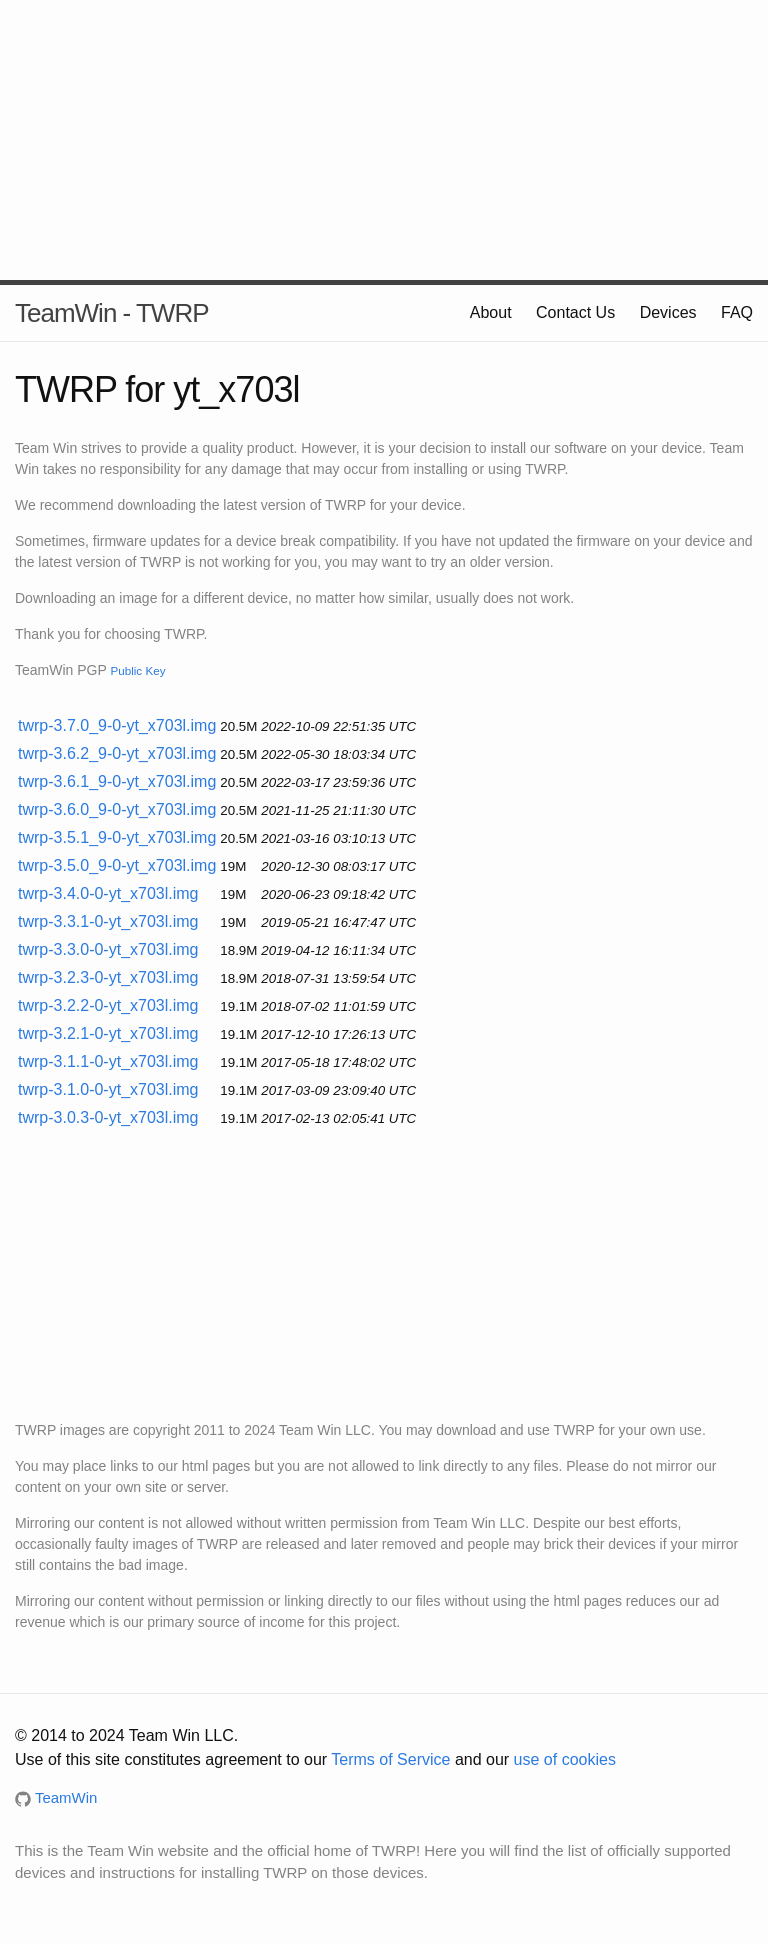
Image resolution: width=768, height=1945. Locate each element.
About (491, 312)
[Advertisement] (384, 140)
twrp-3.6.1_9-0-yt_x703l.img (117, 781)
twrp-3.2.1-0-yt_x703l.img (108, 1033)
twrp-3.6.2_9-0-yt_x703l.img (117, 753)
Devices (668, 312)
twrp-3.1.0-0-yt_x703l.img (108, 1089)
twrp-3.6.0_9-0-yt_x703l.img (117, 809)
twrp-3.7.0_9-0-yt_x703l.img (117, 725)
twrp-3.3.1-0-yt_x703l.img (108, 921)
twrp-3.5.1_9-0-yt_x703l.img (117, 837)
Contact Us (575, 312)
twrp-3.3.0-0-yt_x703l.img (108, 949)
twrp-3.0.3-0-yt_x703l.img (108, 1117)
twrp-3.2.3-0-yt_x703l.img (108, 977)
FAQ (737, 312)
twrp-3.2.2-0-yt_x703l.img (108, 1005)
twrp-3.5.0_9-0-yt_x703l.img (117, 865)
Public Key (137, 670)
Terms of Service (390, 1759)
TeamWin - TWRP (112, 313)
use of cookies (565, 1759)
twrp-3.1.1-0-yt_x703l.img (108, 1061)
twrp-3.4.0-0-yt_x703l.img (108, 893)
